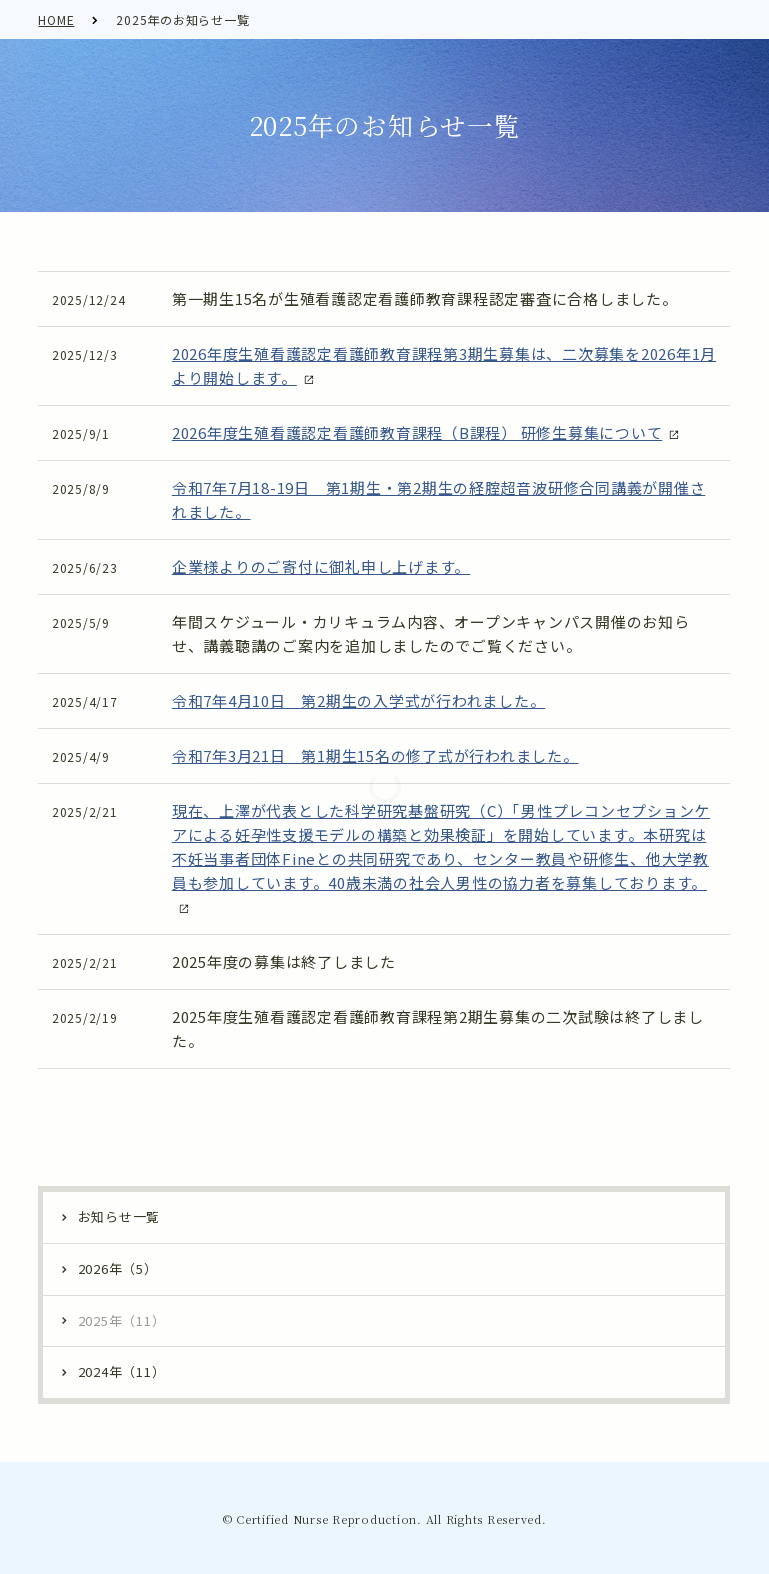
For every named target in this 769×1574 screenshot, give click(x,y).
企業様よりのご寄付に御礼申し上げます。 (321, 566)
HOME (56, 19)
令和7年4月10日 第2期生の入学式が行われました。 (359, 700)
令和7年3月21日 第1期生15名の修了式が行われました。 (375, 755)
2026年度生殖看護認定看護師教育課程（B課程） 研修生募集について (417, 432)
